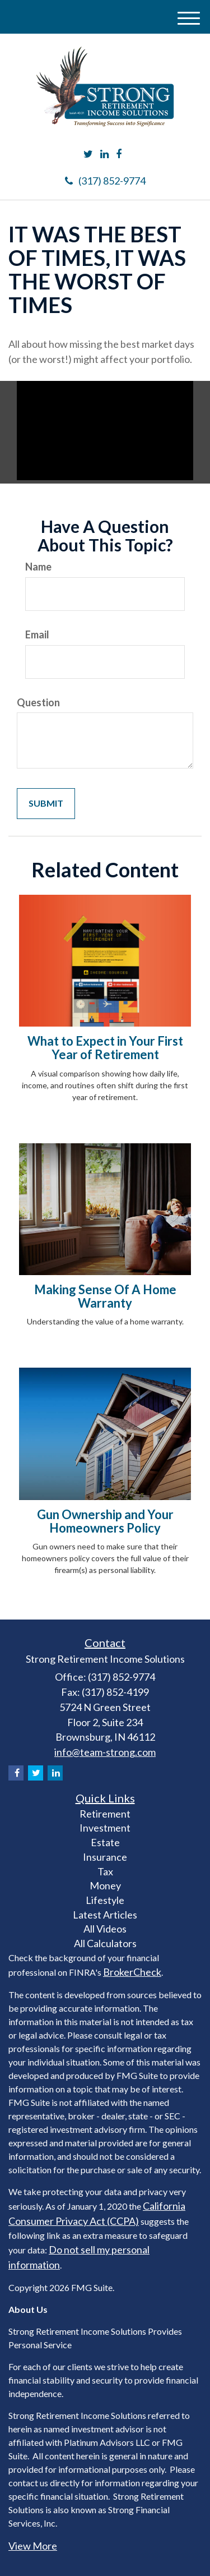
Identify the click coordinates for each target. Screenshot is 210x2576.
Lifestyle (105, 1900)
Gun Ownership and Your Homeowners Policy (105, 1521)
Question (38, 702)
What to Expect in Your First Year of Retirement (105, 1047)
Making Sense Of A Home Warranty (105, 1296)
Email (37, 634)
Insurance (105, 1857)
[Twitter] (88, 154)
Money (105, 1885)
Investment (105, 1827)
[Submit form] (46, 803)
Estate (105, 1842)
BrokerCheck (132, 1972)
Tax (105, 1871)
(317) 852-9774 (105, 180)
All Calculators (105, 1943)
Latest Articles (105, 1914)
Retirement (105, 1813)
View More (32, 2546)
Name (38, 566)
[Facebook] (119, 154)
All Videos (105, 1928)
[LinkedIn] (104, 154)
